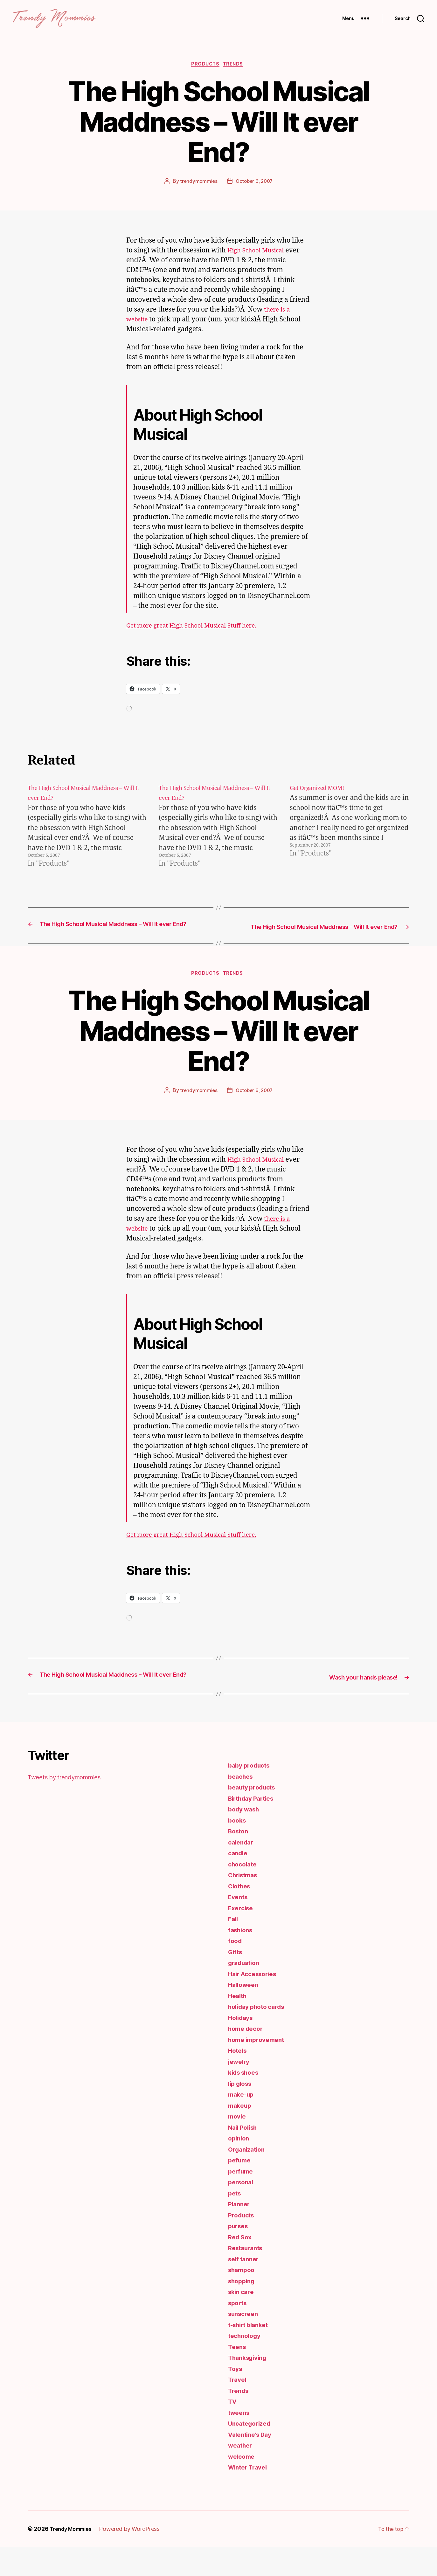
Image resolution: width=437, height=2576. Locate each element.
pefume (240, 2189)
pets (235, 2222)
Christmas (244, 1904)
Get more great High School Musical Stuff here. (200, 636)
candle (238, 1882)
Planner (240, 2233)
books (238, 1849)
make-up (242, 2123)
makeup (240, 2135)
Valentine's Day (252, 2464)
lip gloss (241, 2113)
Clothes (240, 1915)
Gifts (236, 1981)
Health (238, 2025)
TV (233, 2431)
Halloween (245, 2014)
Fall (233, 1948)
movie (238, 2145)
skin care (242, 2321)
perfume (242, 2200)
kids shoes (245, 2101)
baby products (251, 1794)
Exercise (242, 1937)
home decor (247, 2058)
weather (241, 2474)
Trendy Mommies (74, 2558)
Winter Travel (250, 2496)
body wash (245, 1838)
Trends (236, 75)
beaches (241, 1806)
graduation (245, 1992)
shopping (243, 2310)
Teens (238, 2376)
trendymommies (197, 192)
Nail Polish (244, 2156)
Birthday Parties (254, 1827)
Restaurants (247, 2277)
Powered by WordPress (136, 2558)
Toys (236, 2398)
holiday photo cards (259, 2036)
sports (238, 2332)
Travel (238, 2409)
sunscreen (244, 2343)
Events (239, 1926)
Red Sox (241, 2266)
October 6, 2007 (254, 192)
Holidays (242, 2047)
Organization (248, 2178)
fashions (241, 1959)
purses (239, 2255)
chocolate (244, 1893)
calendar (242, 1871)
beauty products (254, 1816)
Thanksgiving (250, 2387)
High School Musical (259, 261)
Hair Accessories (255, 2003)
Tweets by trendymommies (70, 1806)
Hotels (238, 2080)
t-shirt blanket (251, 2354)
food (235, 1970)
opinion (239, 2167)
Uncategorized (251, 2452)
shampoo (243, 2299)
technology (246, 2365)
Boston (239, 1860)
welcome (242, 2486)
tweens (240, 2442)
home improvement (259, 2069)
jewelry (240, 2091)
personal (242, 2211)
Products (205, 75)
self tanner (245, 2288)
